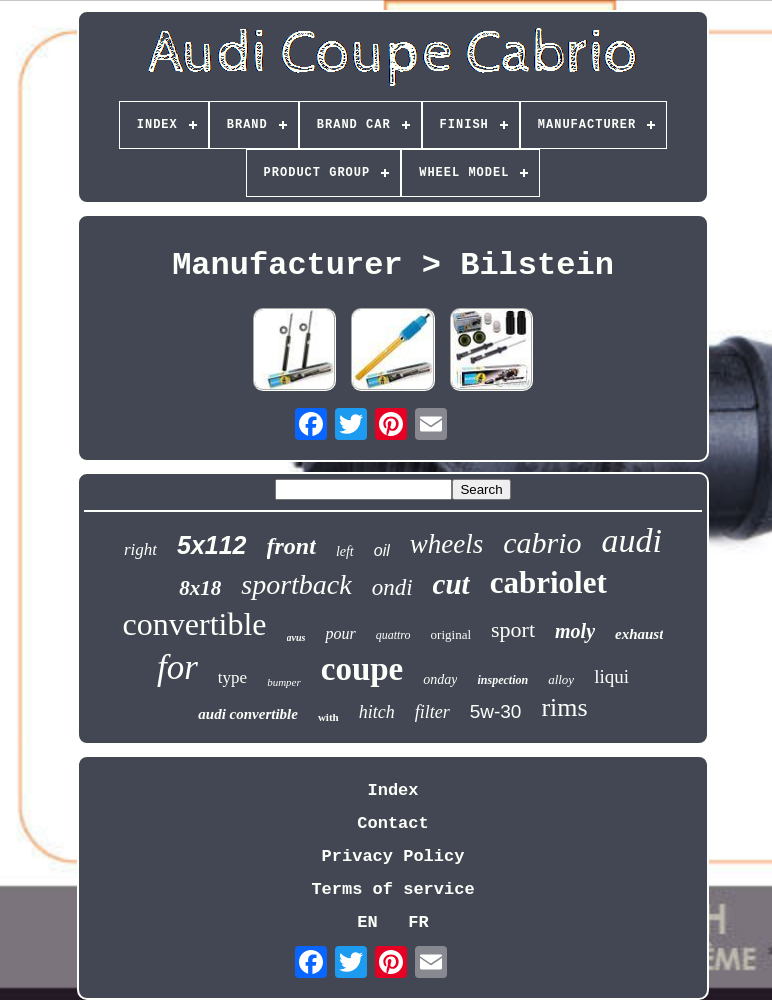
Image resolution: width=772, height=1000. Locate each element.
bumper (284, 682)
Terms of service (392, 889)
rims (564, 707)
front (291, 546)
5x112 (212, 545)
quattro (393, 635)
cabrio (542, 542)
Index (392, 790)
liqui (611, 676)
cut (451, 584)
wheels (447, 544)
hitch (377, 712)
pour (340, 633)
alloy (561, 679)
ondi (392, 587)
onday (440, 679)
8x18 (200, 588)
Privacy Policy (393, 856)
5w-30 (496, 711)
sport (513, 629)
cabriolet (548, 582)
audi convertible (248, 714)
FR (418, 922)
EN (367, 922)
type (232, 677)
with (328, 717)
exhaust (639, 634)
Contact (392, 823)
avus (296, 637)
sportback (296, 584)
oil (382, 550)
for (177, 667)
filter (432, 712)
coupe (362, 669)
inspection (502, 680)
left (345, 551)
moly (575, 631)
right (140, 549)
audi (632, 540)
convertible (195, 624)
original (451, 634)
